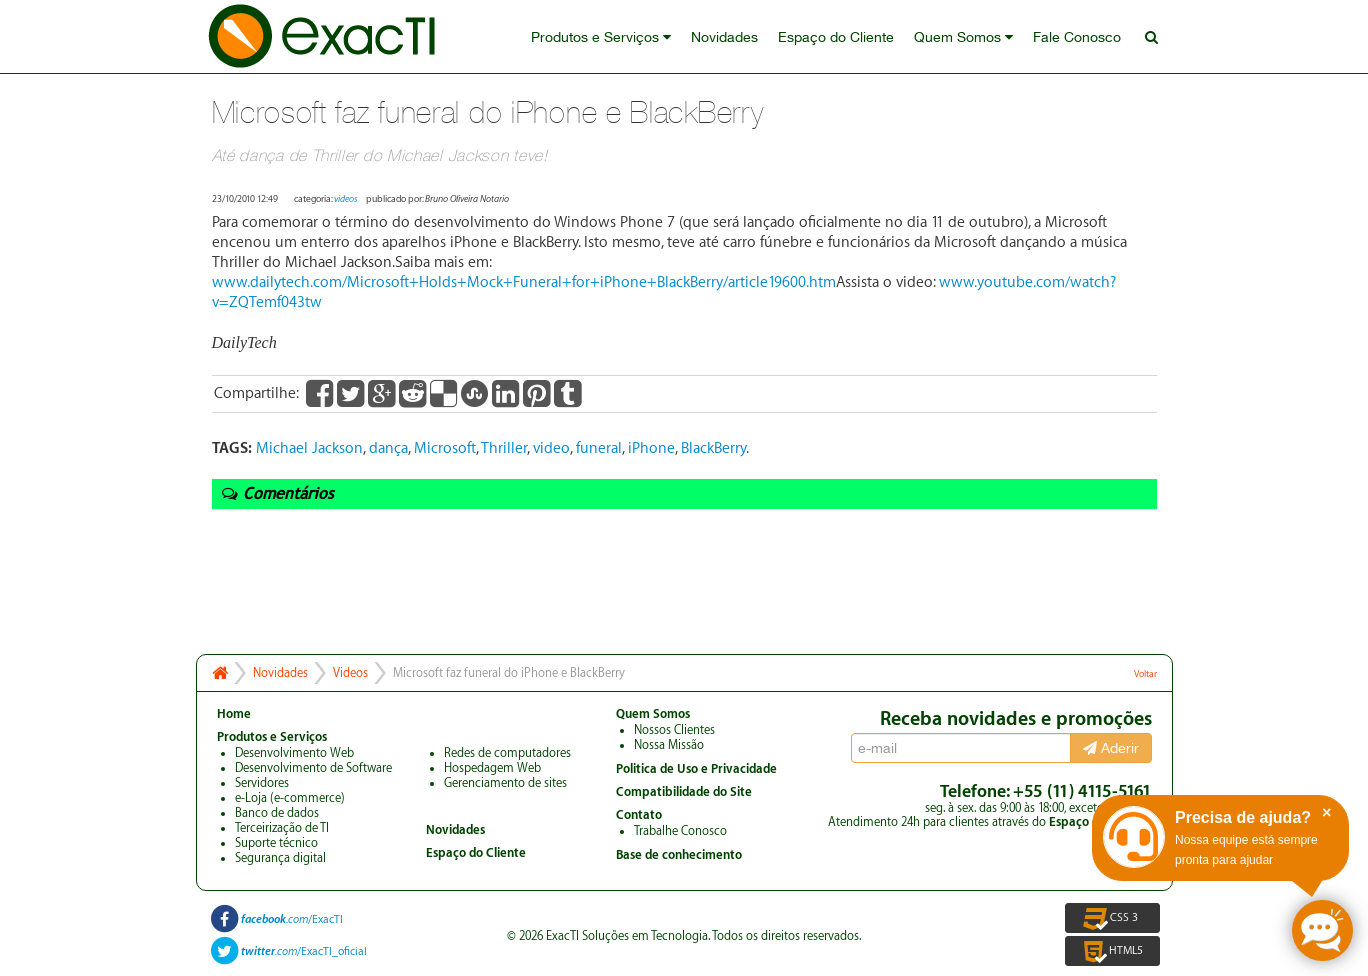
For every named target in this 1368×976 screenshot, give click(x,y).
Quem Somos (963, 37)
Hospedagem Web (492, 768)
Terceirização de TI (282, 828)
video (551, 448)
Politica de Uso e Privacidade (696, 769)
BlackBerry (713, 448)
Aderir (1111, 748)
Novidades (724, 37)
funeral (599, 448)
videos (346, 199)
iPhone (651, 448)
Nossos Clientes (674, 730)
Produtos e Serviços (601, 37)
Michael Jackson (309, 448)
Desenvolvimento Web (294, 753)
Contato (639, 815)
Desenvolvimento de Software (313, 768)
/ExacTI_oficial (304, 951)
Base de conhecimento (679, 855)
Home (234, 714)
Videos (350, 673)
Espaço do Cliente (836, 37)
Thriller (504, 448)
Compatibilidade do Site (684, 792)
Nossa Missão (669, 745)
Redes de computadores (507, 753)
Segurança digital (280, 858)
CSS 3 (1112, 918)
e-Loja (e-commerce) (290, 798)
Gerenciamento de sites (505, 783)
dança (388, 448)
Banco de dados (277, 813)
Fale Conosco (1077, 37)
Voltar (1145, 674)
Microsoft (445, 448)
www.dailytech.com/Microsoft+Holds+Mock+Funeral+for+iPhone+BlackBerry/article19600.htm (524, 282)
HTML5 (1112, 951)
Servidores (262, 783)
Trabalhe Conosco (680, 831)
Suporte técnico (276, 843)
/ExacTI (292, 919)
